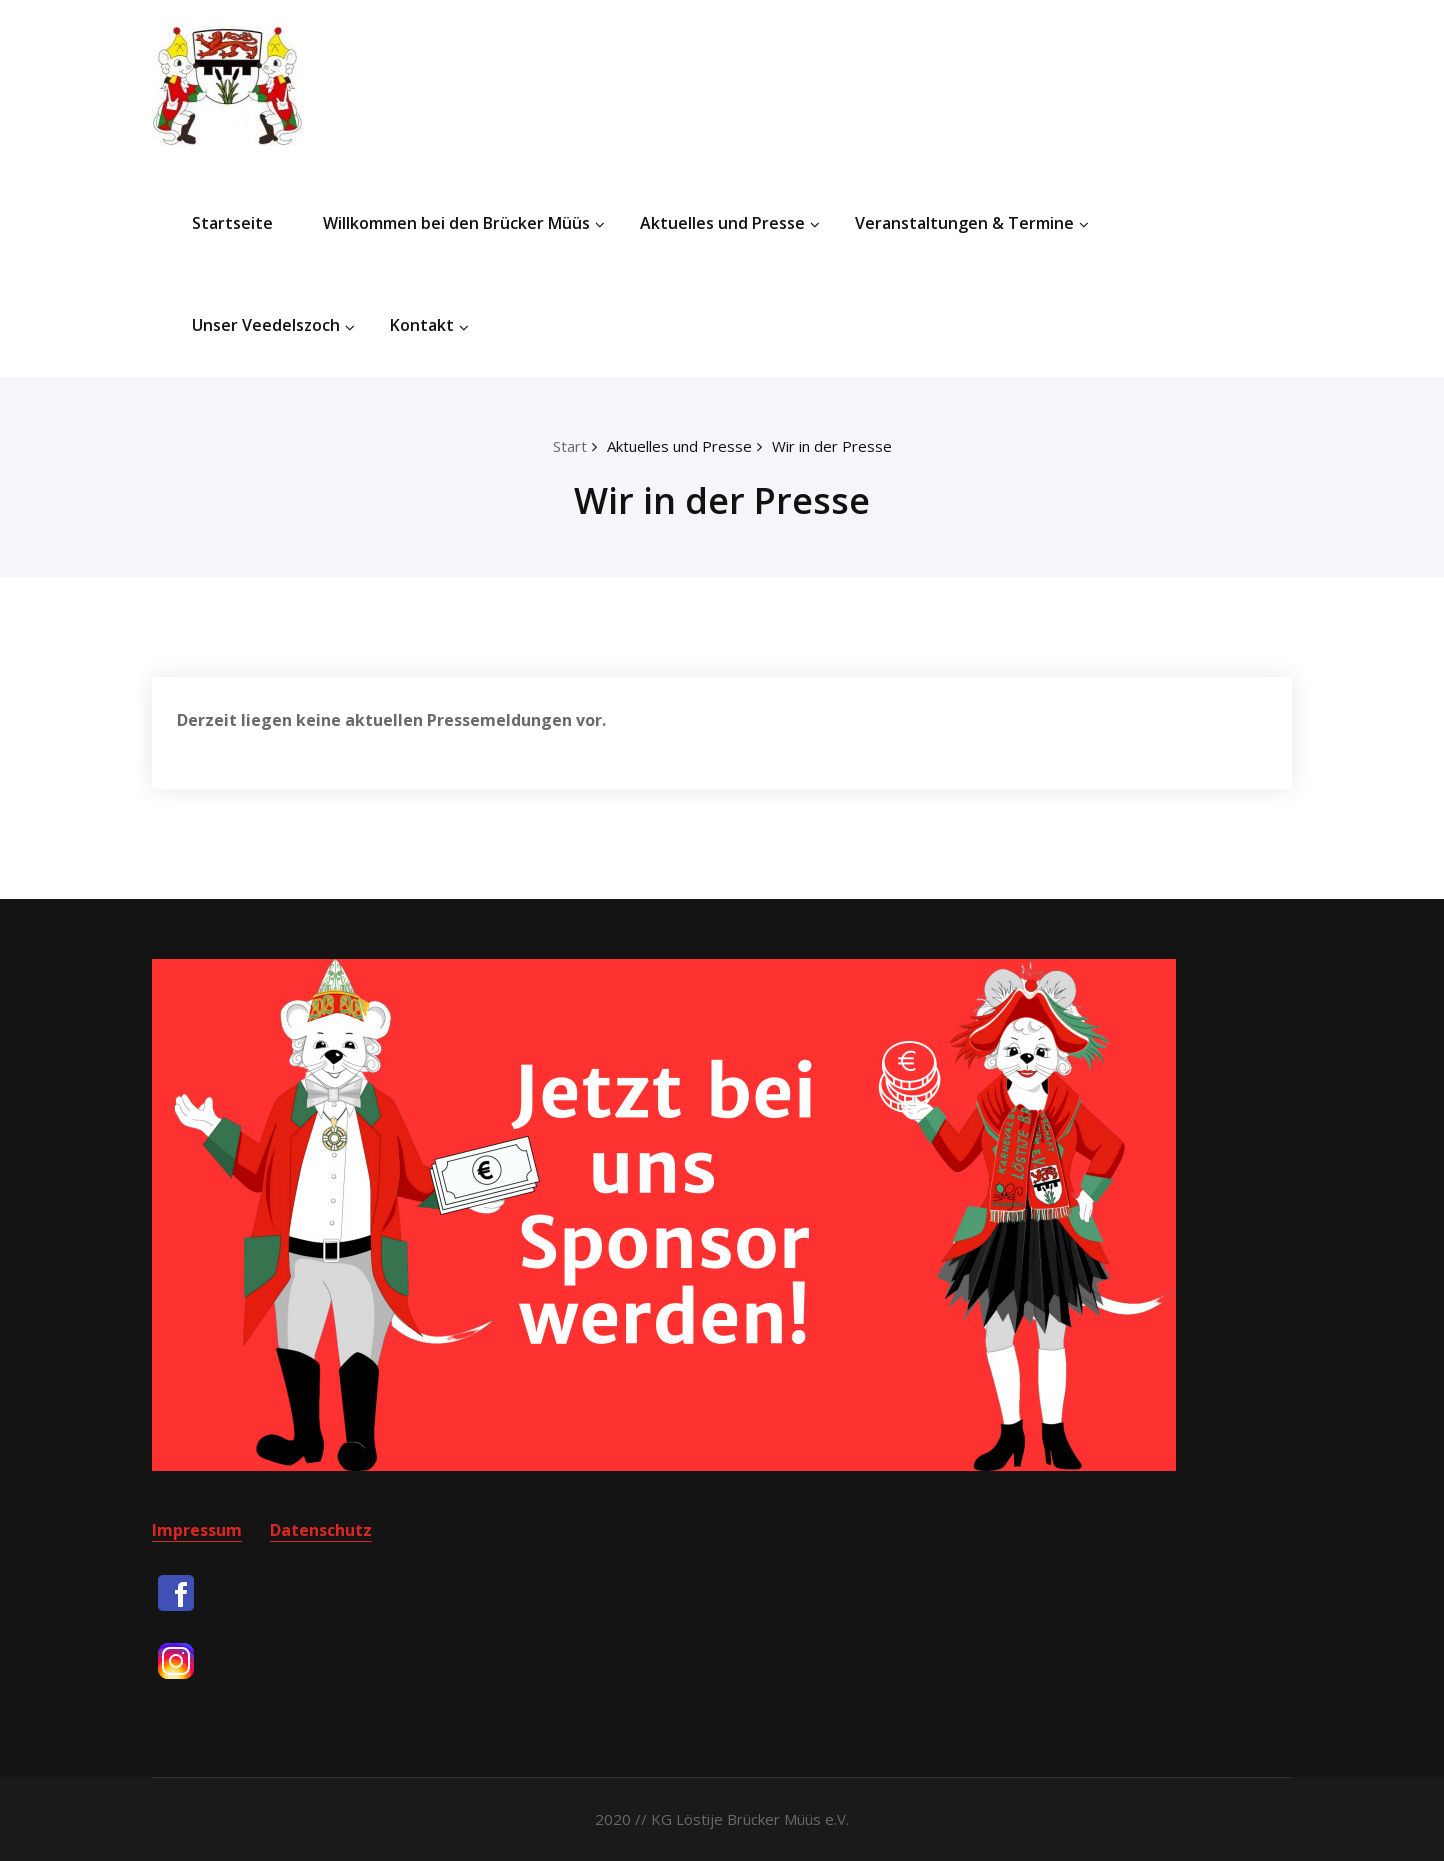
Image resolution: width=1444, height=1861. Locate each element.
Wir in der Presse (832, 446)
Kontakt (429, 325)
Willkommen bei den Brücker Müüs (464, 223)
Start (570, 446)
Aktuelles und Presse (730, 223)
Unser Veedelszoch (273, 325)
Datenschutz (321, 1530)
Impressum (197, 1530)
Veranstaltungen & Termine (972, 223)
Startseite (232, 223)
